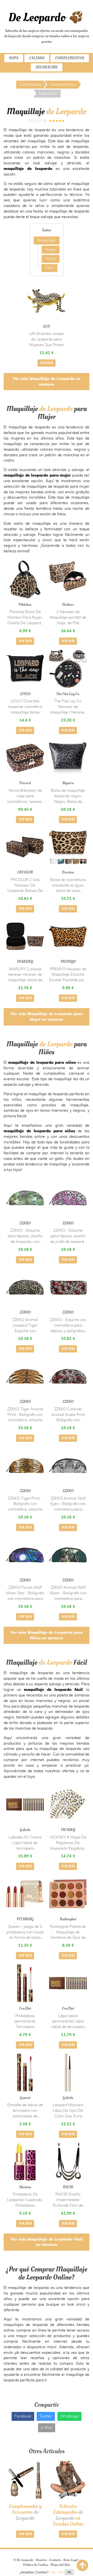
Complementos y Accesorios (25, 2513)
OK (69, 2572)
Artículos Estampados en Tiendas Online (68, 2515)
